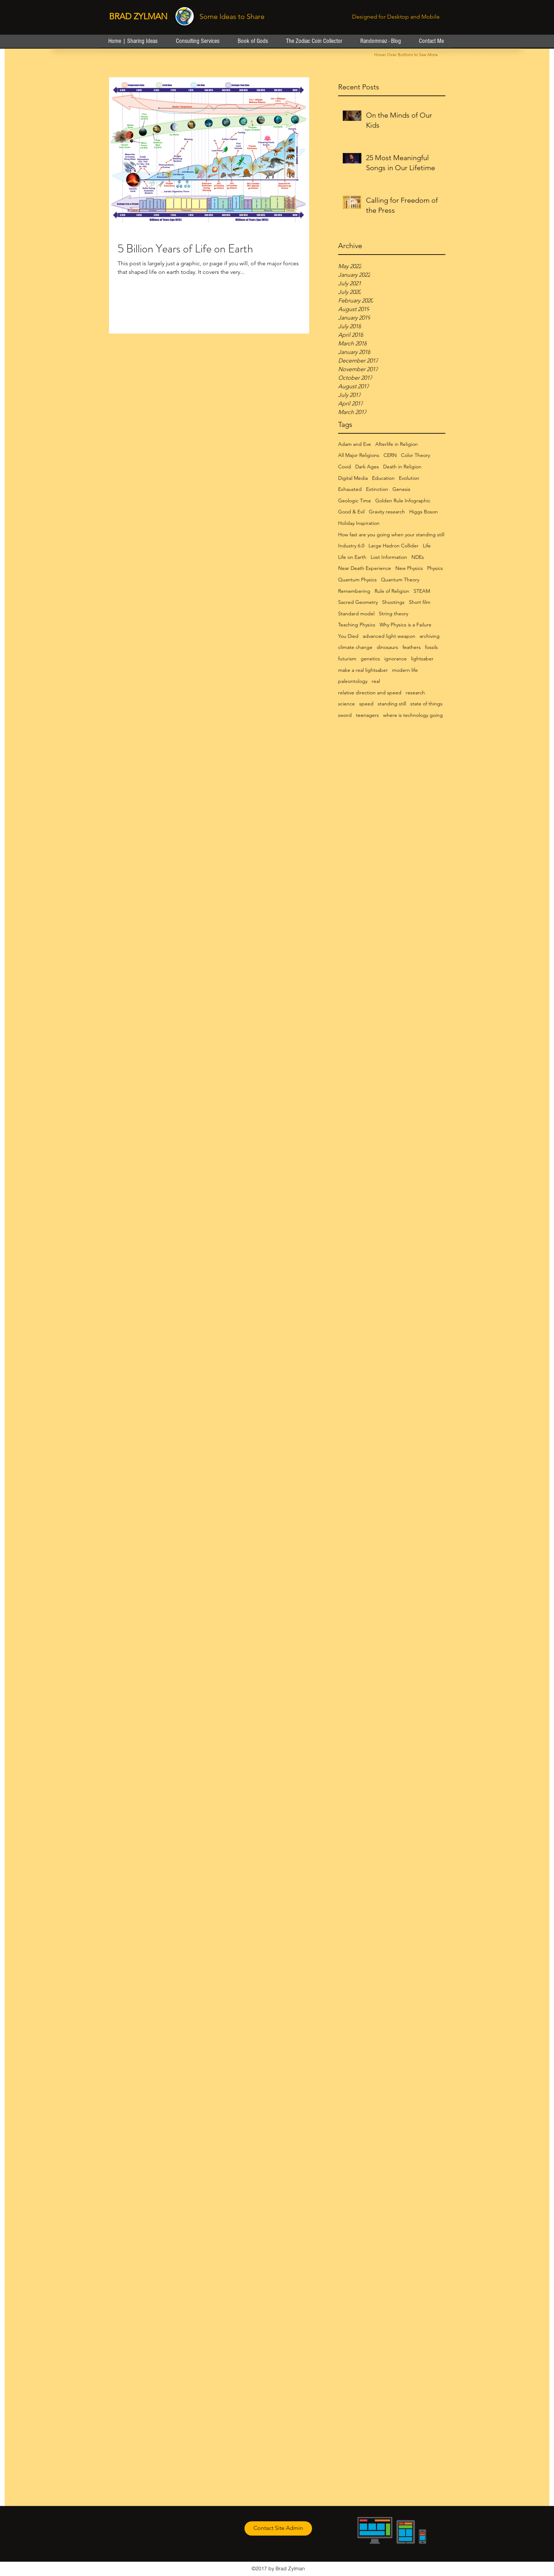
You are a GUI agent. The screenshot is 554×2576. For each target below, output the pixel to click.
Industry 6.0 (351, 545)
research (415, 692)
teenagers (367, 715)
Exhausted (350, 489)
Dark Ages (367, 466)
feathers (411, 647)
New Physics (409, 568)
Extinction (377, 489)
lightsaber (422, 658)
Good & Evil (351, 511)
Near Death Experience (364, 568)
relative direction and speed (369, 692)
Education (383, 478)
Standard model (356, 613)
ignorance (395, 658)
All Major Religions (358, 455)
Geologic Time (354, 500)
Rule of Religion (392, 591)
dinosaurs (387, 647)
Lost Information (389, 557)
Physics (435, 568)
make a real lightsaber (363, 670)
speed (366, 703)
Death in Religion (402, 466)
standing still (392, 703)
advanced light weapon (389, 636)
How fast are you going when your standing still (391, 534)
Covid (344, 466)
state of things (426, 703)
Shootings (393, 602)
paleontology (352, 681)
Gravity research (387, 511)
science (346, 703)
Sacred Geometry (358, 602)
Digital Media (353, 478)
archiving (430, 636)
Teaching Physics (356, 624)
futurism (347, 658)
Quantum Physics (357, 579)
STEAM (422, 591)
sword (345, 715)
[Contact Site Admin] (278, 2528)
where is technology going (413, 715)
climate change (355, 647)
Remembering (354, 591)
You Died (348, 636)
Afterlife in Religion (396, 444)
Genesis (401, 489)
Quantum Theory (400, 579)
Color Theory (415, 455)
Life (427, 545)
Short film (419, 602)
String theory (393, 613)
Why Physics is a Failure (405, 624)
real (376, 681)
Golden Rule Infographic (402, 500)
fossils (431, 647)
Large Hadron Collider (393, 545)
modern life (405, 670)
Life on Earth (352, 557)
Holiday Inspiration (359, 523)
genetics (370, 658)
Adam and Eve (354, 444)
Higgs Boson (423, 511)
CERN (390, 455)
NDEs (417, 557)
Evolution (409, 478)
